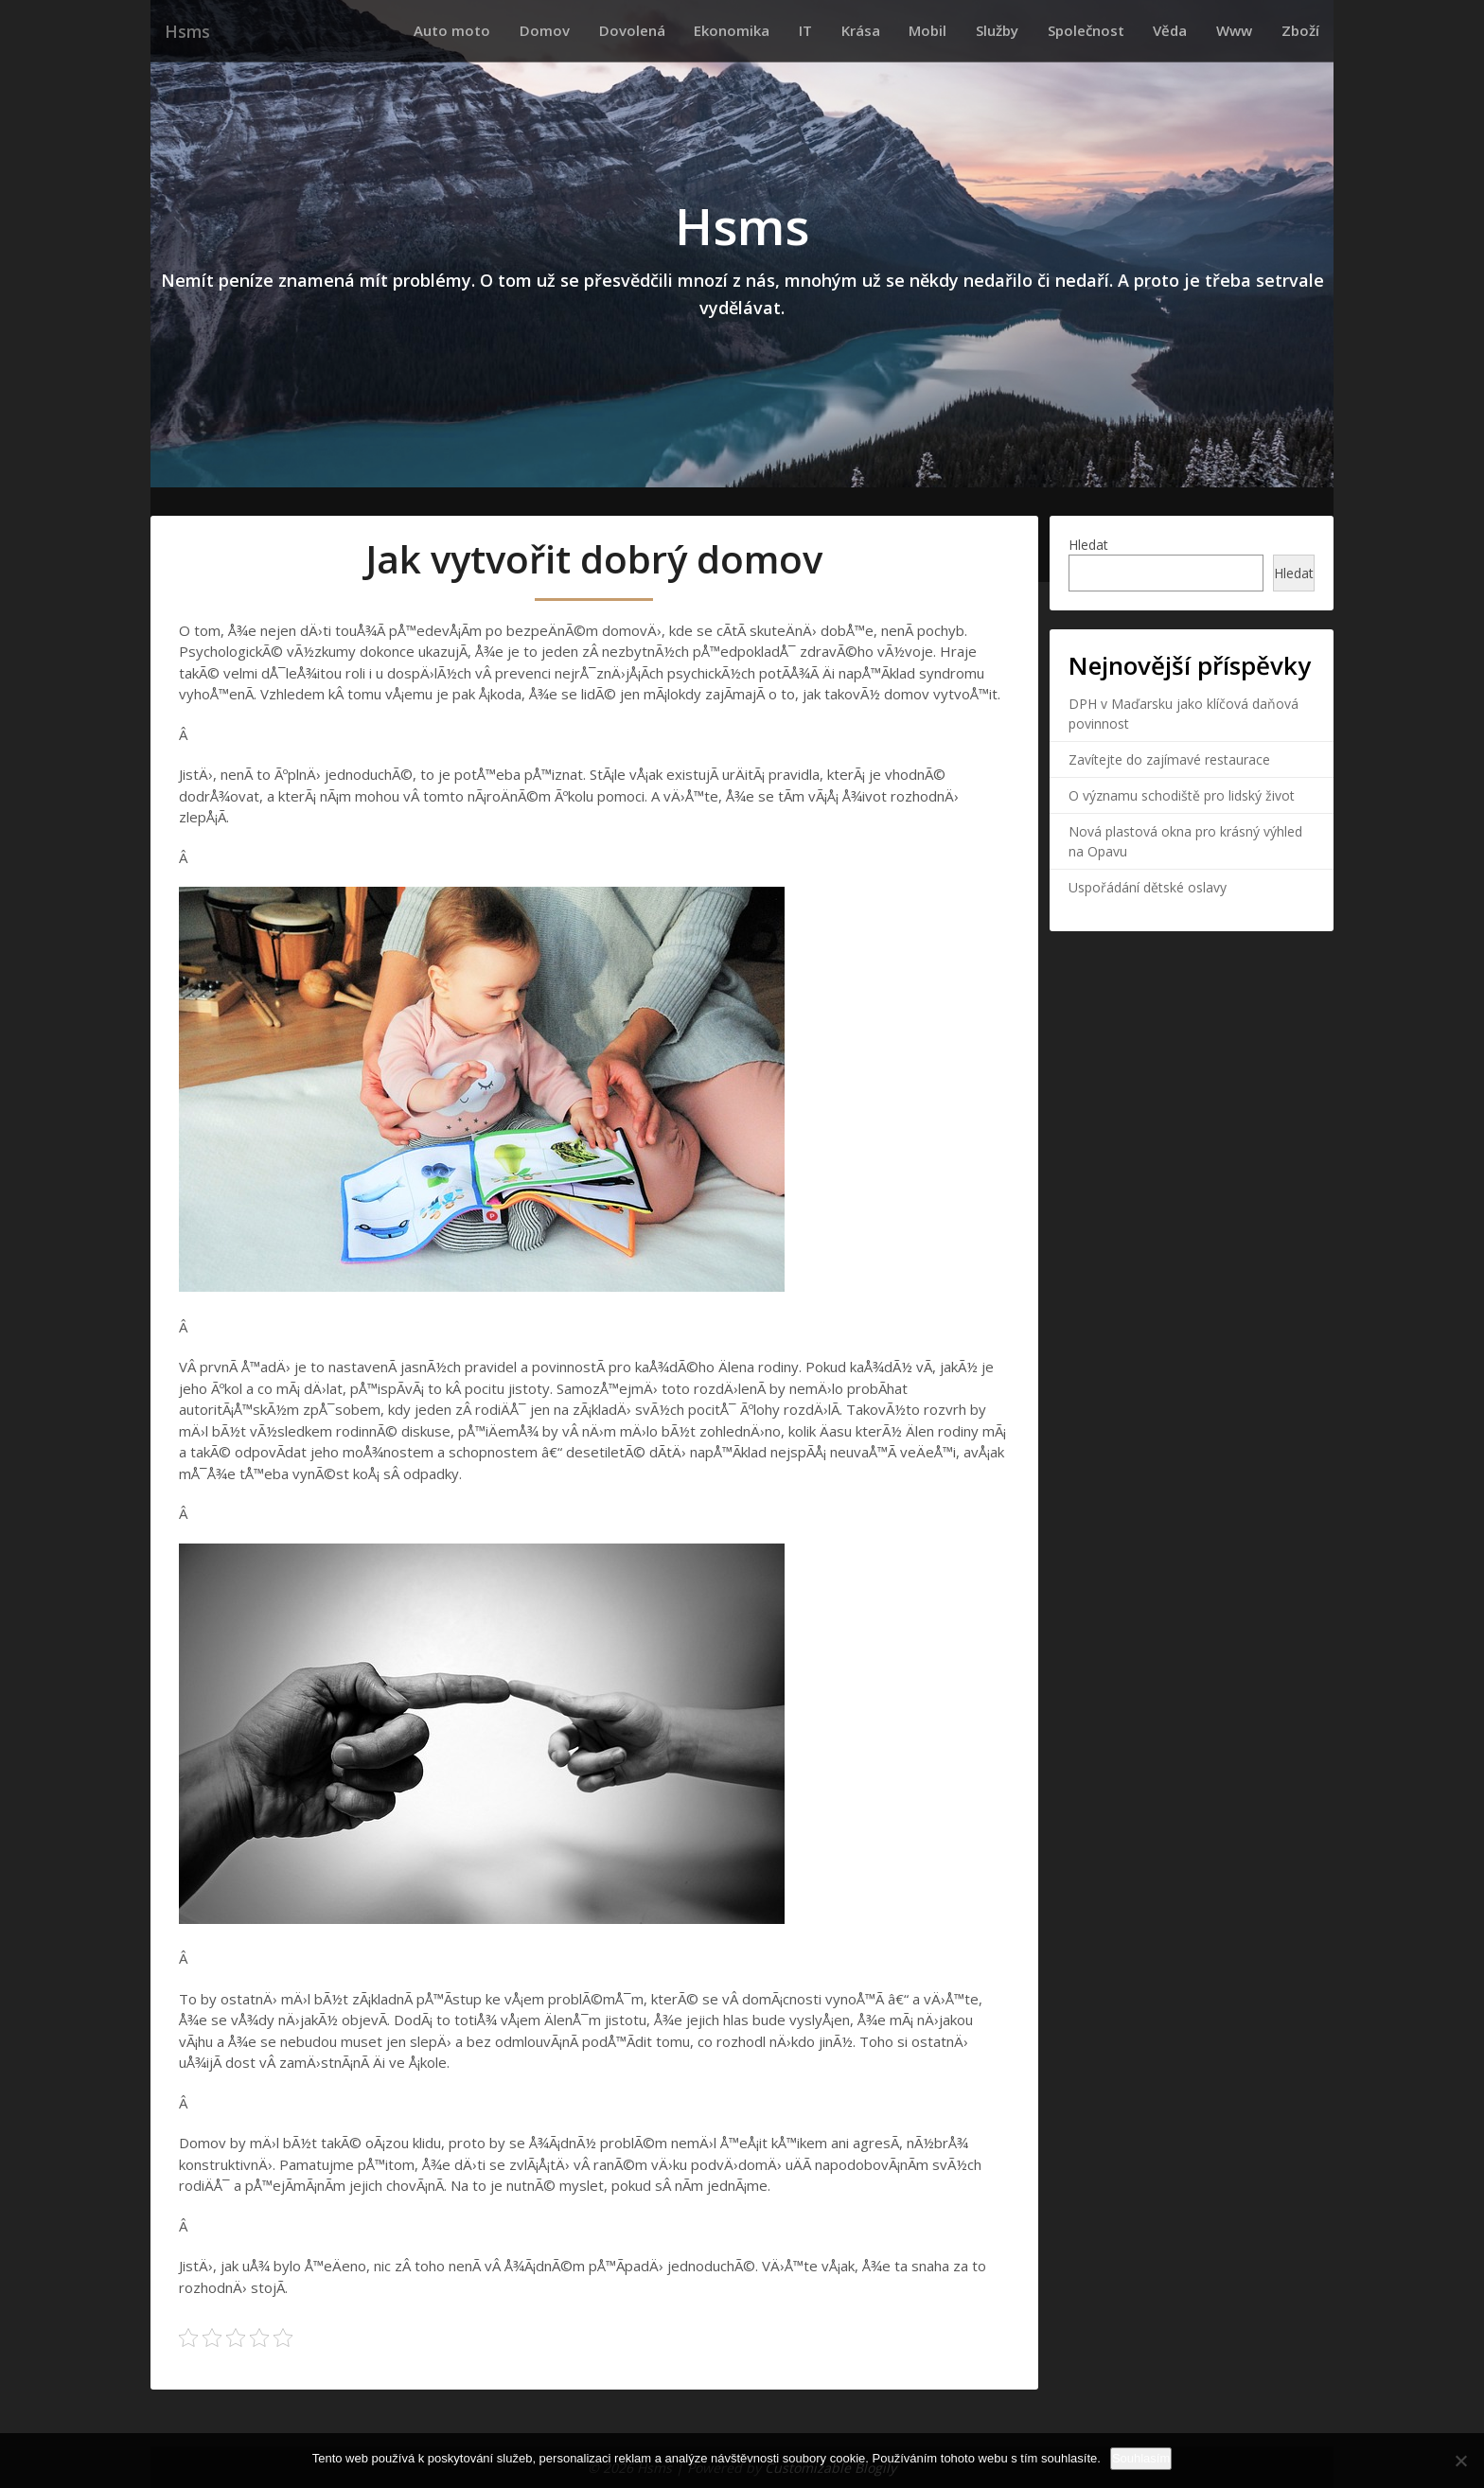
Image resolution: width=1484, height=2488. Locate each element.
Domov (651, 30)
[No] (1460, 2460)
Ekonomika (818, 30)
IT (881, 30)
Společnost (1121, 30)
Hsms (185, 31)
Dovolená (728, 30)
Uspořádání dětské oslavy (1148, 886)
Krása (926, 30)
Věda (1195, 30)
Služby (1042, 30)
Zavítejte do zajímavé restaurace (1169, 759)
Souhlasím (1141, 2458)
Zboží (1305, 30)
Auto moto (568, 30)
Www (1249, 30)
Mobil (983, 30)
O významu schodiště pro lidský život (1182, 794)
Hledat (1088, 544)
